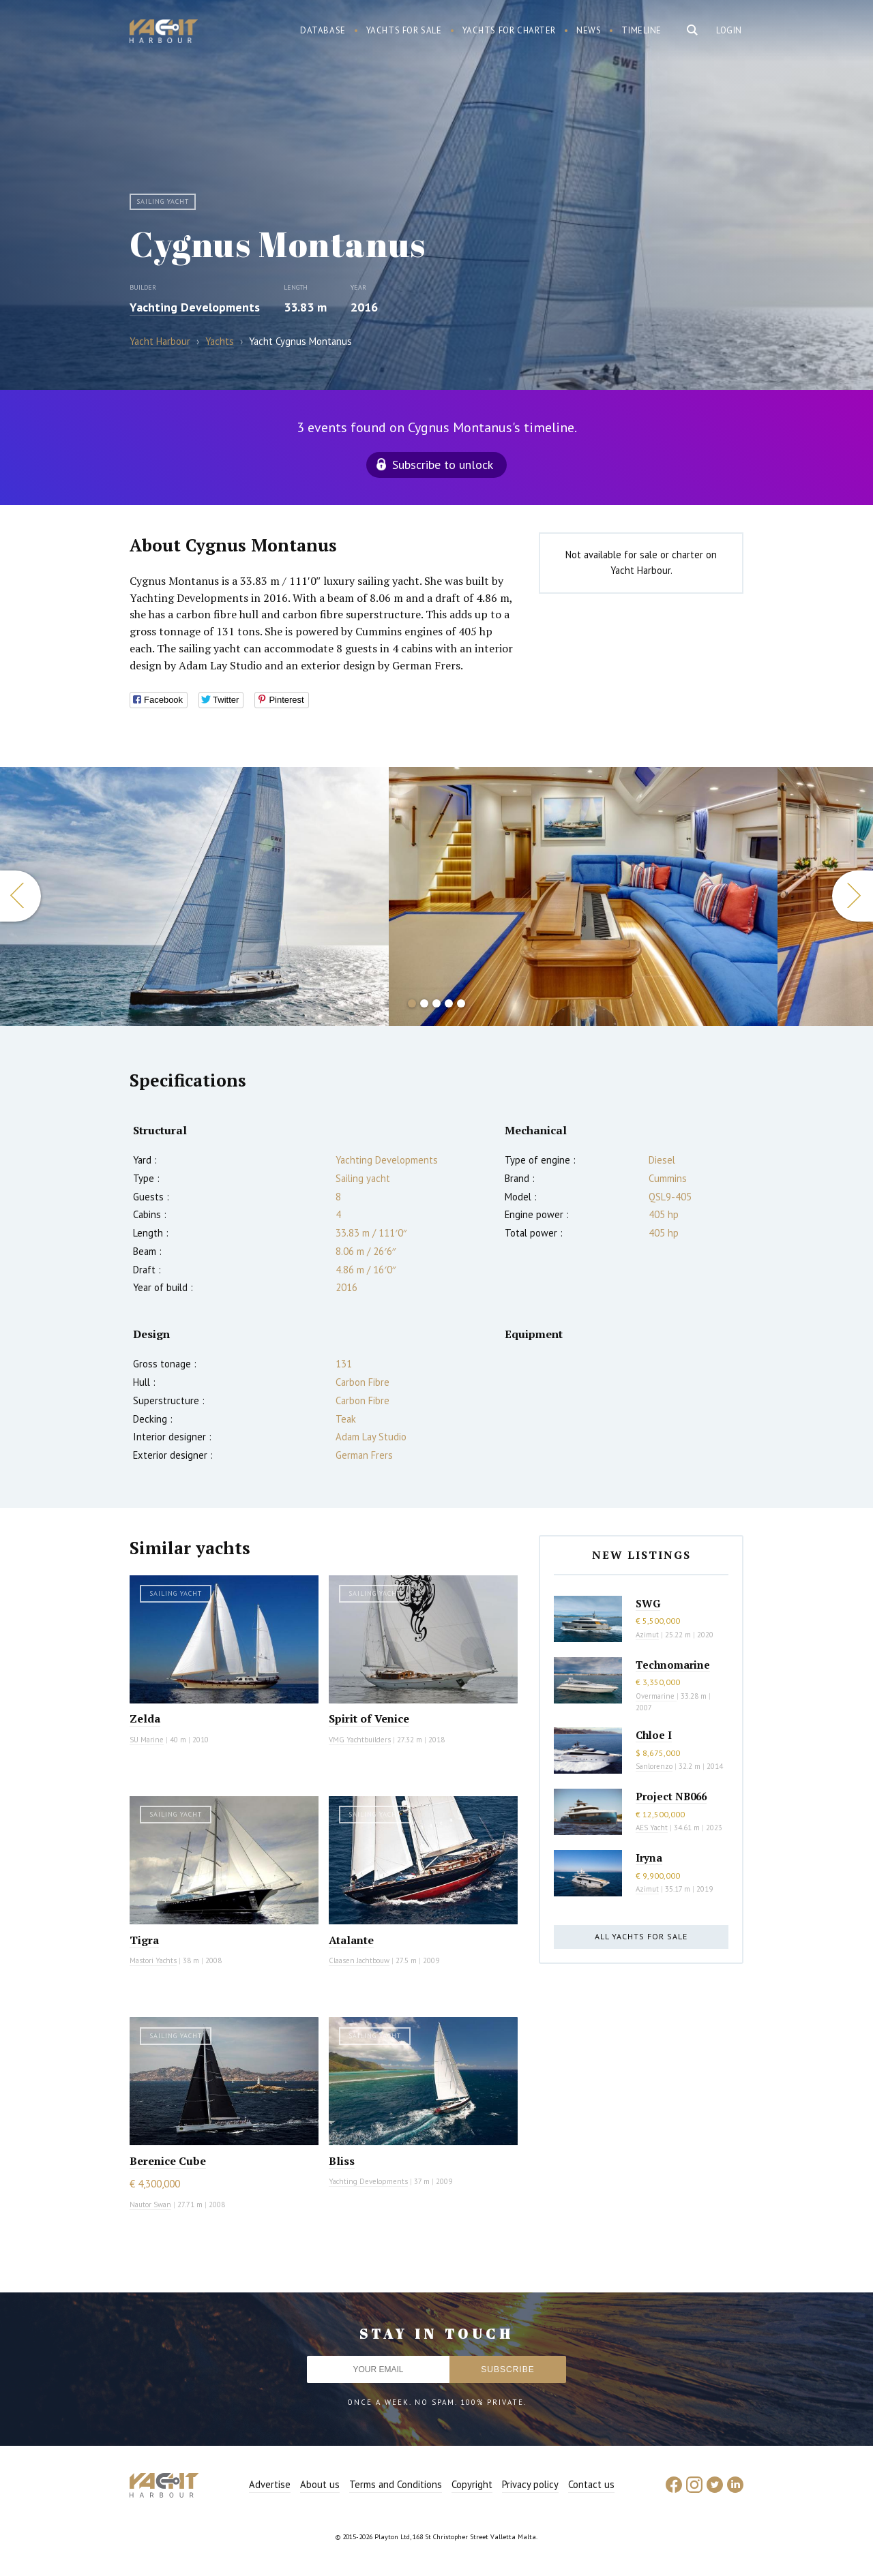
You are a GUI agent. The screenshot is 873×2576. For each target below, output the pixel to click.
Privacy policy (530, 2484)
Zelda (145, 1718)
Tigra (144, 1940)
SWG (648, 1603)
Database (323, 30)
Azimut (647, 1634)
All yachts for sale (641, 1936)
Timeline (641, 30)
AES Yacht (652, 1827)
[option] (194, 896)
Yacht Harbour (164, 32)
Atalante (351, 1940)
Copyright (472, 2484)
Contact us (591, 2484)
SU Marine (147, 1739)
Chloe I (654, 1735)
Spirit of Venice (369, 1718)
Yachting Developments (195, 307)
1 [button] (412, 1003)
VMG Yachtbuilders (360, 1739)
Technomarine (673, 1664)
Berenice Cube (168, 2160)
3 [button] (436, 1003)
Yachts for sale (404, 30)
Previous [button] (20, 896)
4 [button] (449, 1003)
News (588, 30)
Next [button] (852, 896)
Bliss (342, 2160)
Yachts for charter (509, 30)
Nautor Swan (150, 2204)
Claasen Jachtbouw (359, 1960)
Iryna (649, 1857)
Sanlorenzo (654, 1766)
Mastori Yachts (153, 1960)
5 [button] (461, 1003)
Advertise (270, 2484)
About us (320, 2484)
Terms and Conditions (395, 2484)
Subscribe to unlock (442, 464)
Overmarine (656, 1696)
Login (729, 30)
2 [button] (424, 1003)
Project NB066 (671, 1796)
